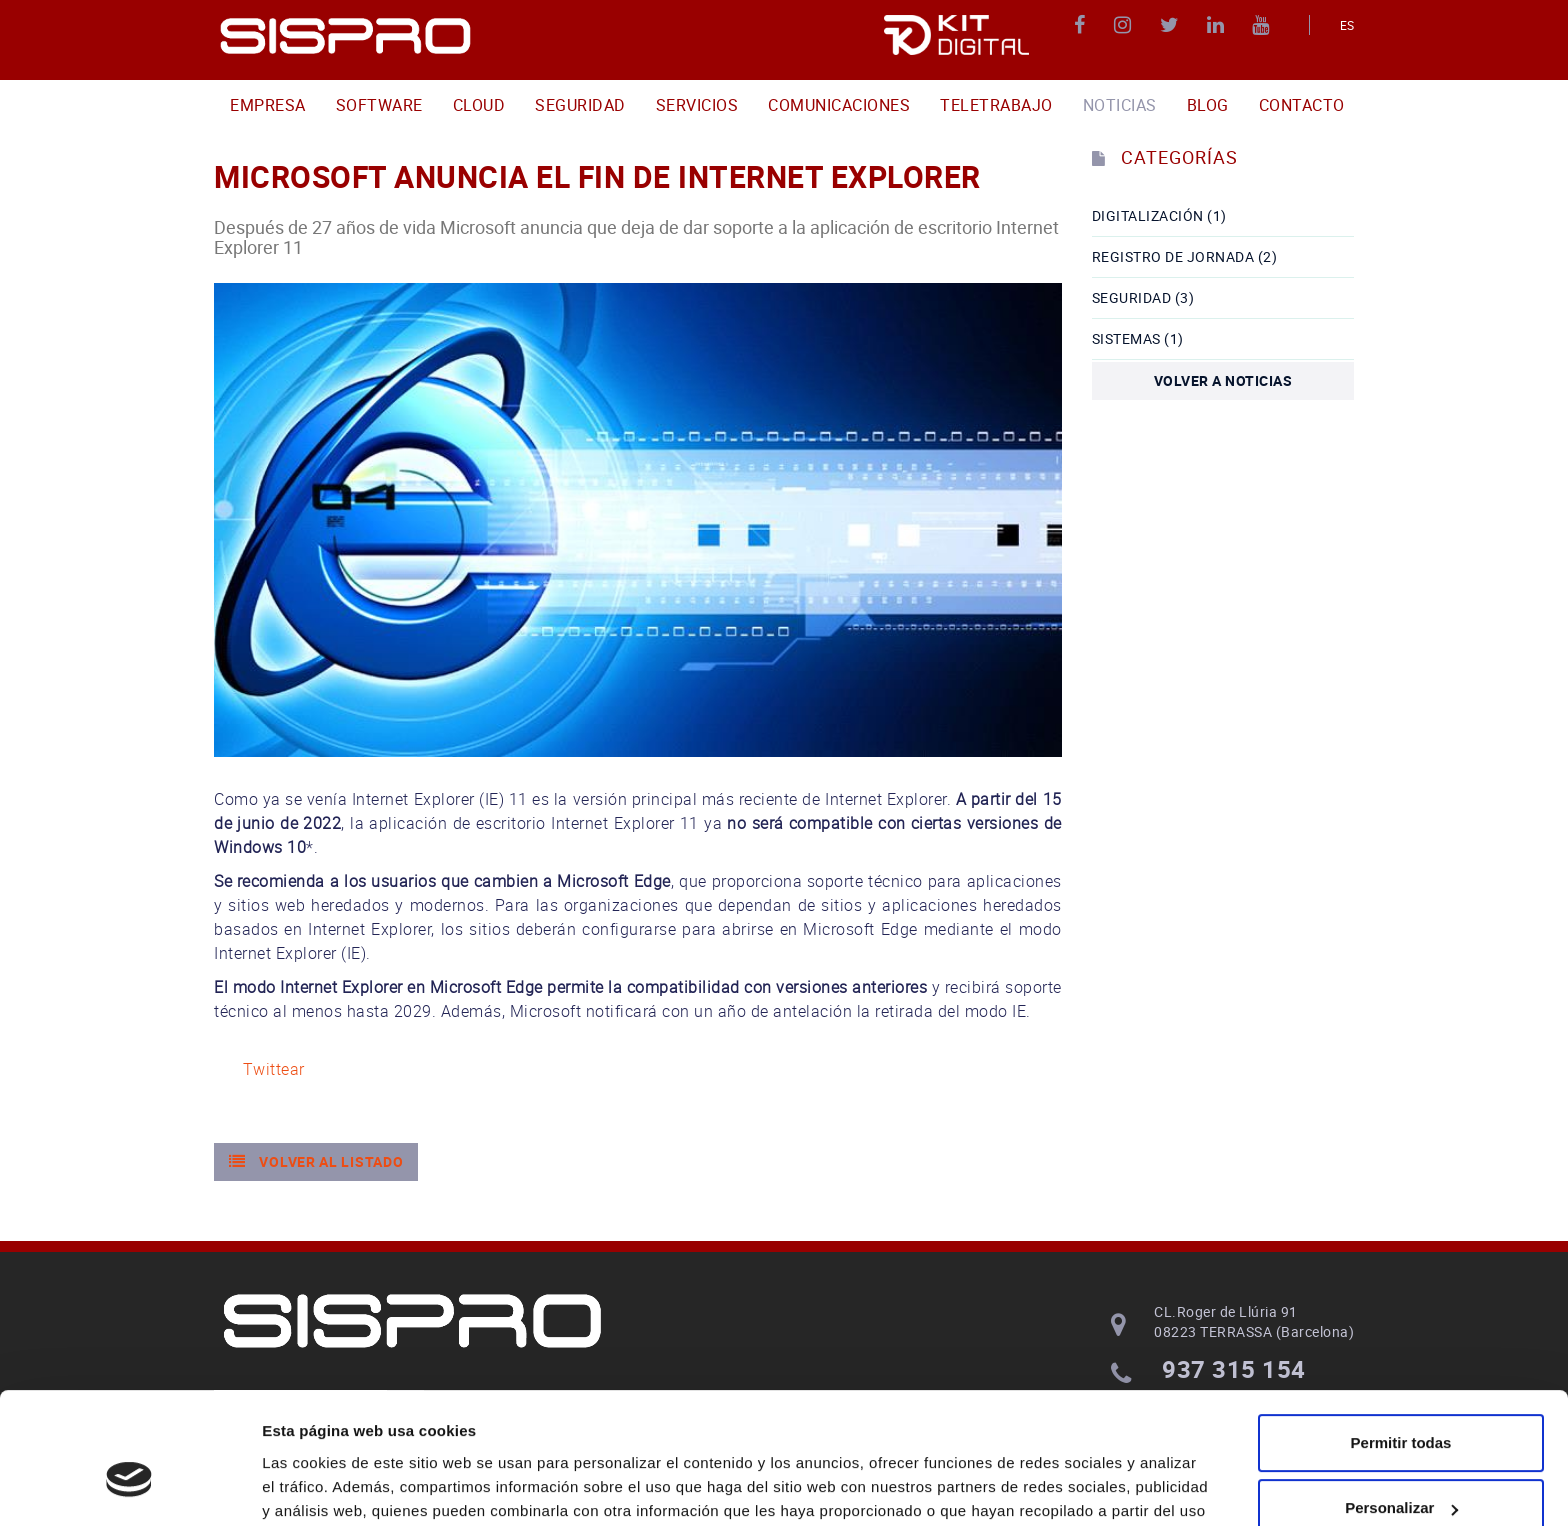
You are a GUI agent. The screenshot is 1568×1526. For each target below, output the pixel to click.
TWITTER (1172, 25)
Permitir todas (1401, 1339)
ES (1347, 25)
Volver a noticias (1223, 380)
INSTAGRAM (1125, 25)
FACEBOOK (1082, 25)
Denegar (1401, 1470)
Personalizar (1401, 1404)
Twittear (274, 1069)
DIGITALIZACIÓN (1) (1159, 215)
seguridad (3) (1143, 297)
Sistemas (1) (1138, 338)
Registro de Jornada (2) (1185, 256)
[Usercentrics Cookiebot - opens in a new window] (129, 1487)
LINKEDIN (1218, 25)
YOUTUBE (1263, 25)
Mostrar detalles (320, 1486)
